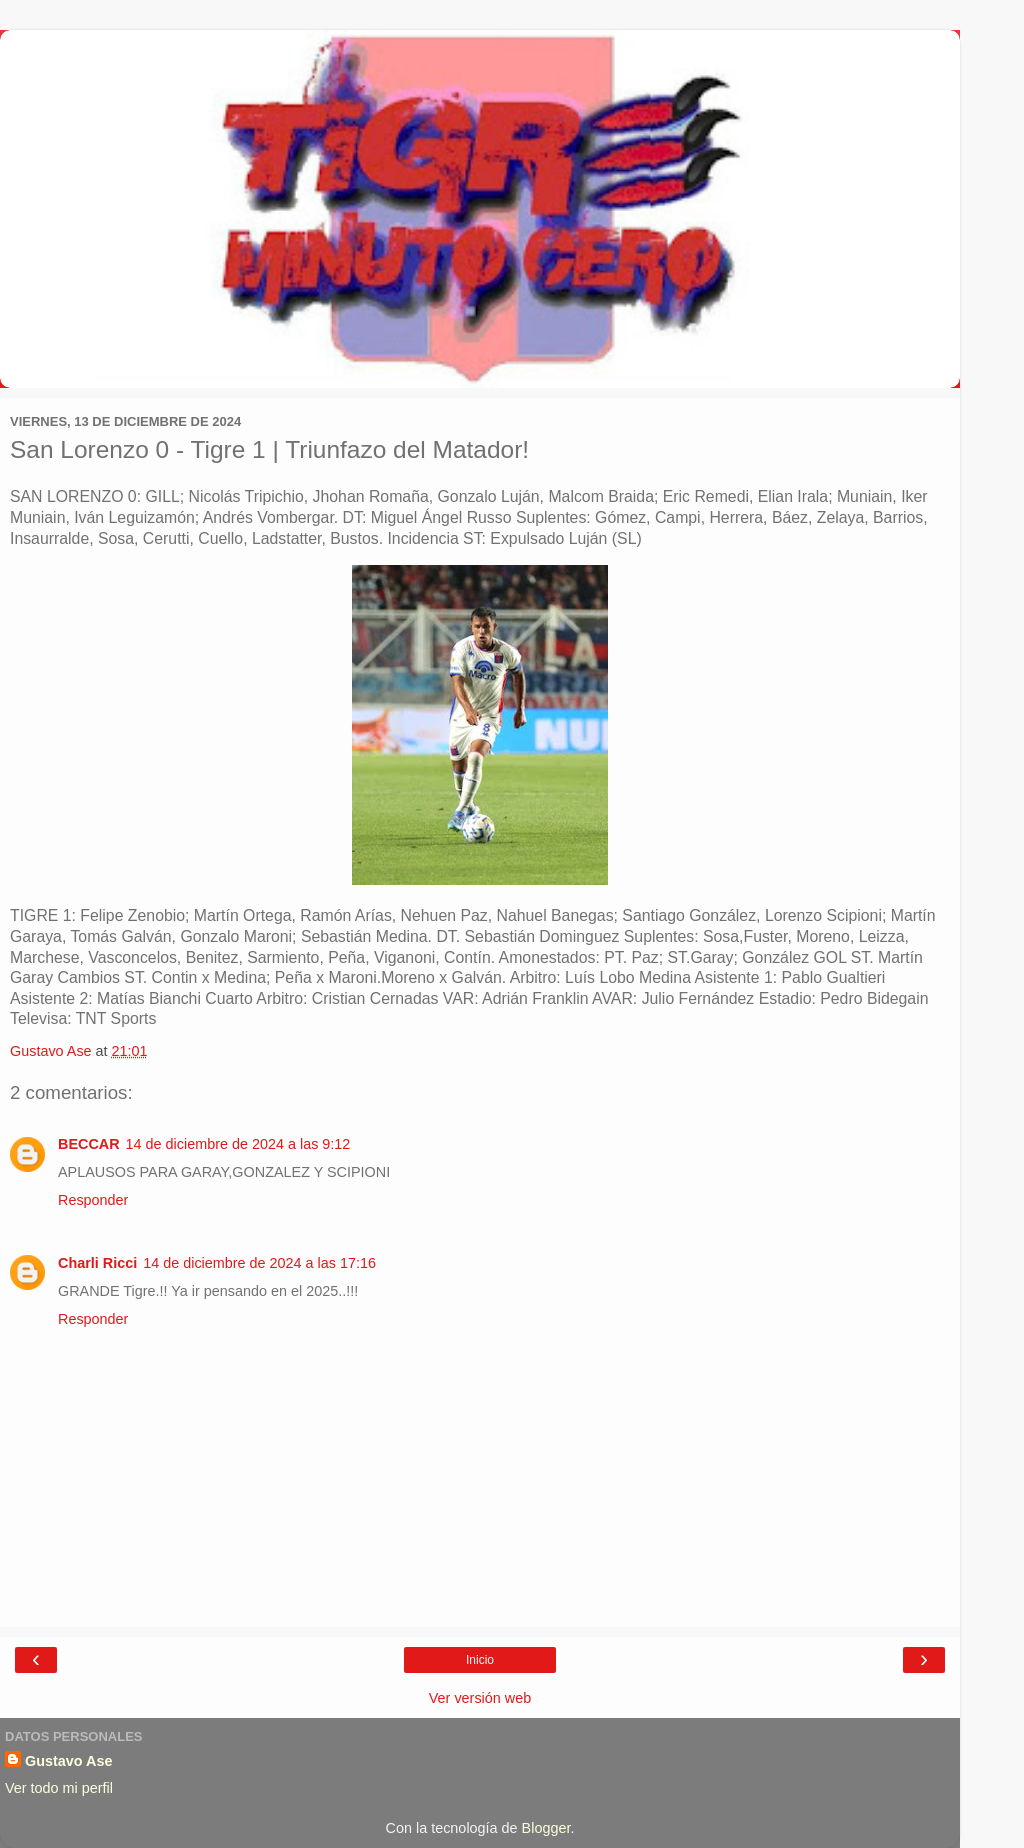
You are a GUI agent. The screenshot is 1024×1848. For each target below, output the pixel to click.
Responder (93, 1200)
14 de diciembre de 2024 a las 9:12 (238, 1144)
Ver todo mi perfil (59, 1788)
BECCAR (89, 1144)
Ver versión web (480, 1698)
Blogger (546, 1828)
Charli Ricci (97, 1263)
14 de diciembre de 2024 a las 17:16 (259, 1263)
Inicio (480, 1660)
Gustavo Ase (68, 1761)
